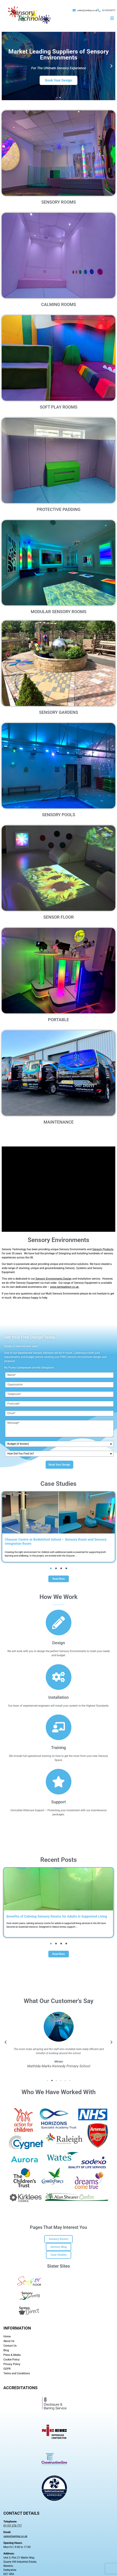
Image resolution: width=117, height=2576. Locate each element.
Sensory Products (102, 1249)
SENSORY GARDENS (58, 712)
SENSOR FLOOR (58, 917)
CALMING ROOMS (58, 304)
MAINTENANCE (59, 1122)
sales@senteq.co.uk (15, 2536)
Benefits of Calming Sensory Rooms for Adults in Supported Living (56, 1916)
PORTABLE (58, 1019)
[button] (112, 18)
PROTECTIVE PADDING (58, 509)
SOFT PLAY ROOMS (58, 407)
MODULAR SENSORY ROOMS (58, 611)
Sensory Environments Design (53, 1278)
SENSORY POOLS (58, 814)
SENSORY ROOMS (58, 202)
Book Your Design (58, 80)
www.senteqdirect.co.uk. (64, 1287)
